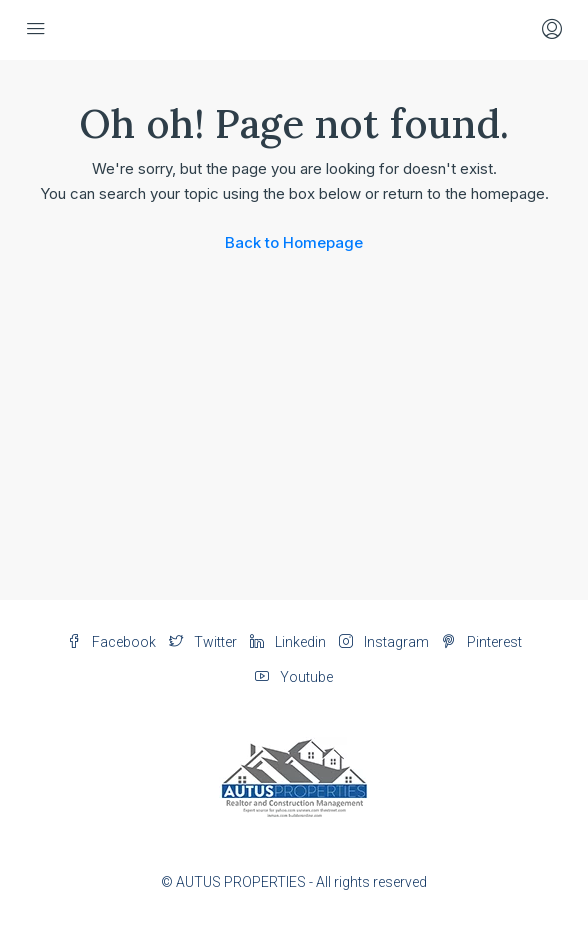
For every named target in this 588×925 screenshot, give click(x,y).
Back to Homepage (294, 242)
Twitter (203, 642)
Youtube (294, 677)
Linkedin (288, 642)
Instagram (384, 642)
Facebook (111, 642)
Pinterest (482, 642)
